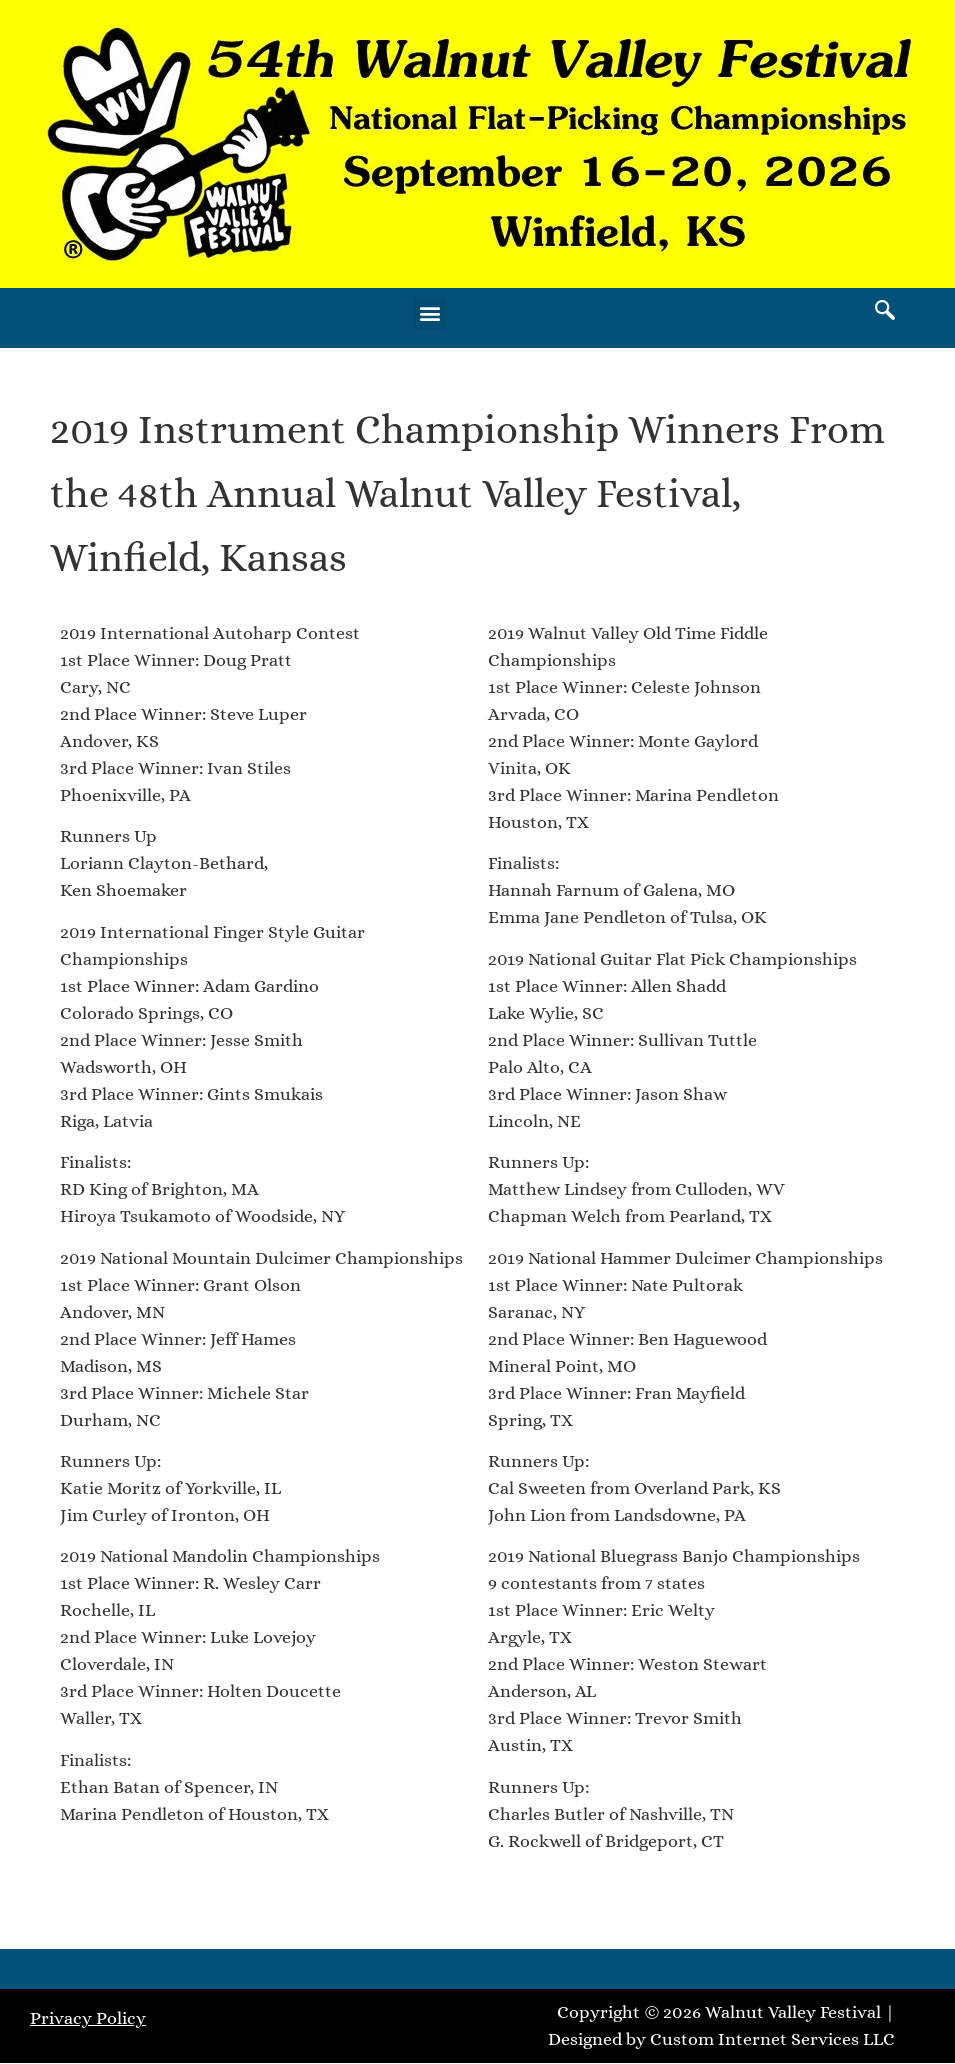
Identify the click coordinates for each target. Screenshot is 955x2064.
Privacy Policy (88, 2018)
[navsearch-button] (885, 313)
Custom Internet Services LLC (772, 2039)
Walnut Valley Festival (793, 2012)
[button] (429, 313)
